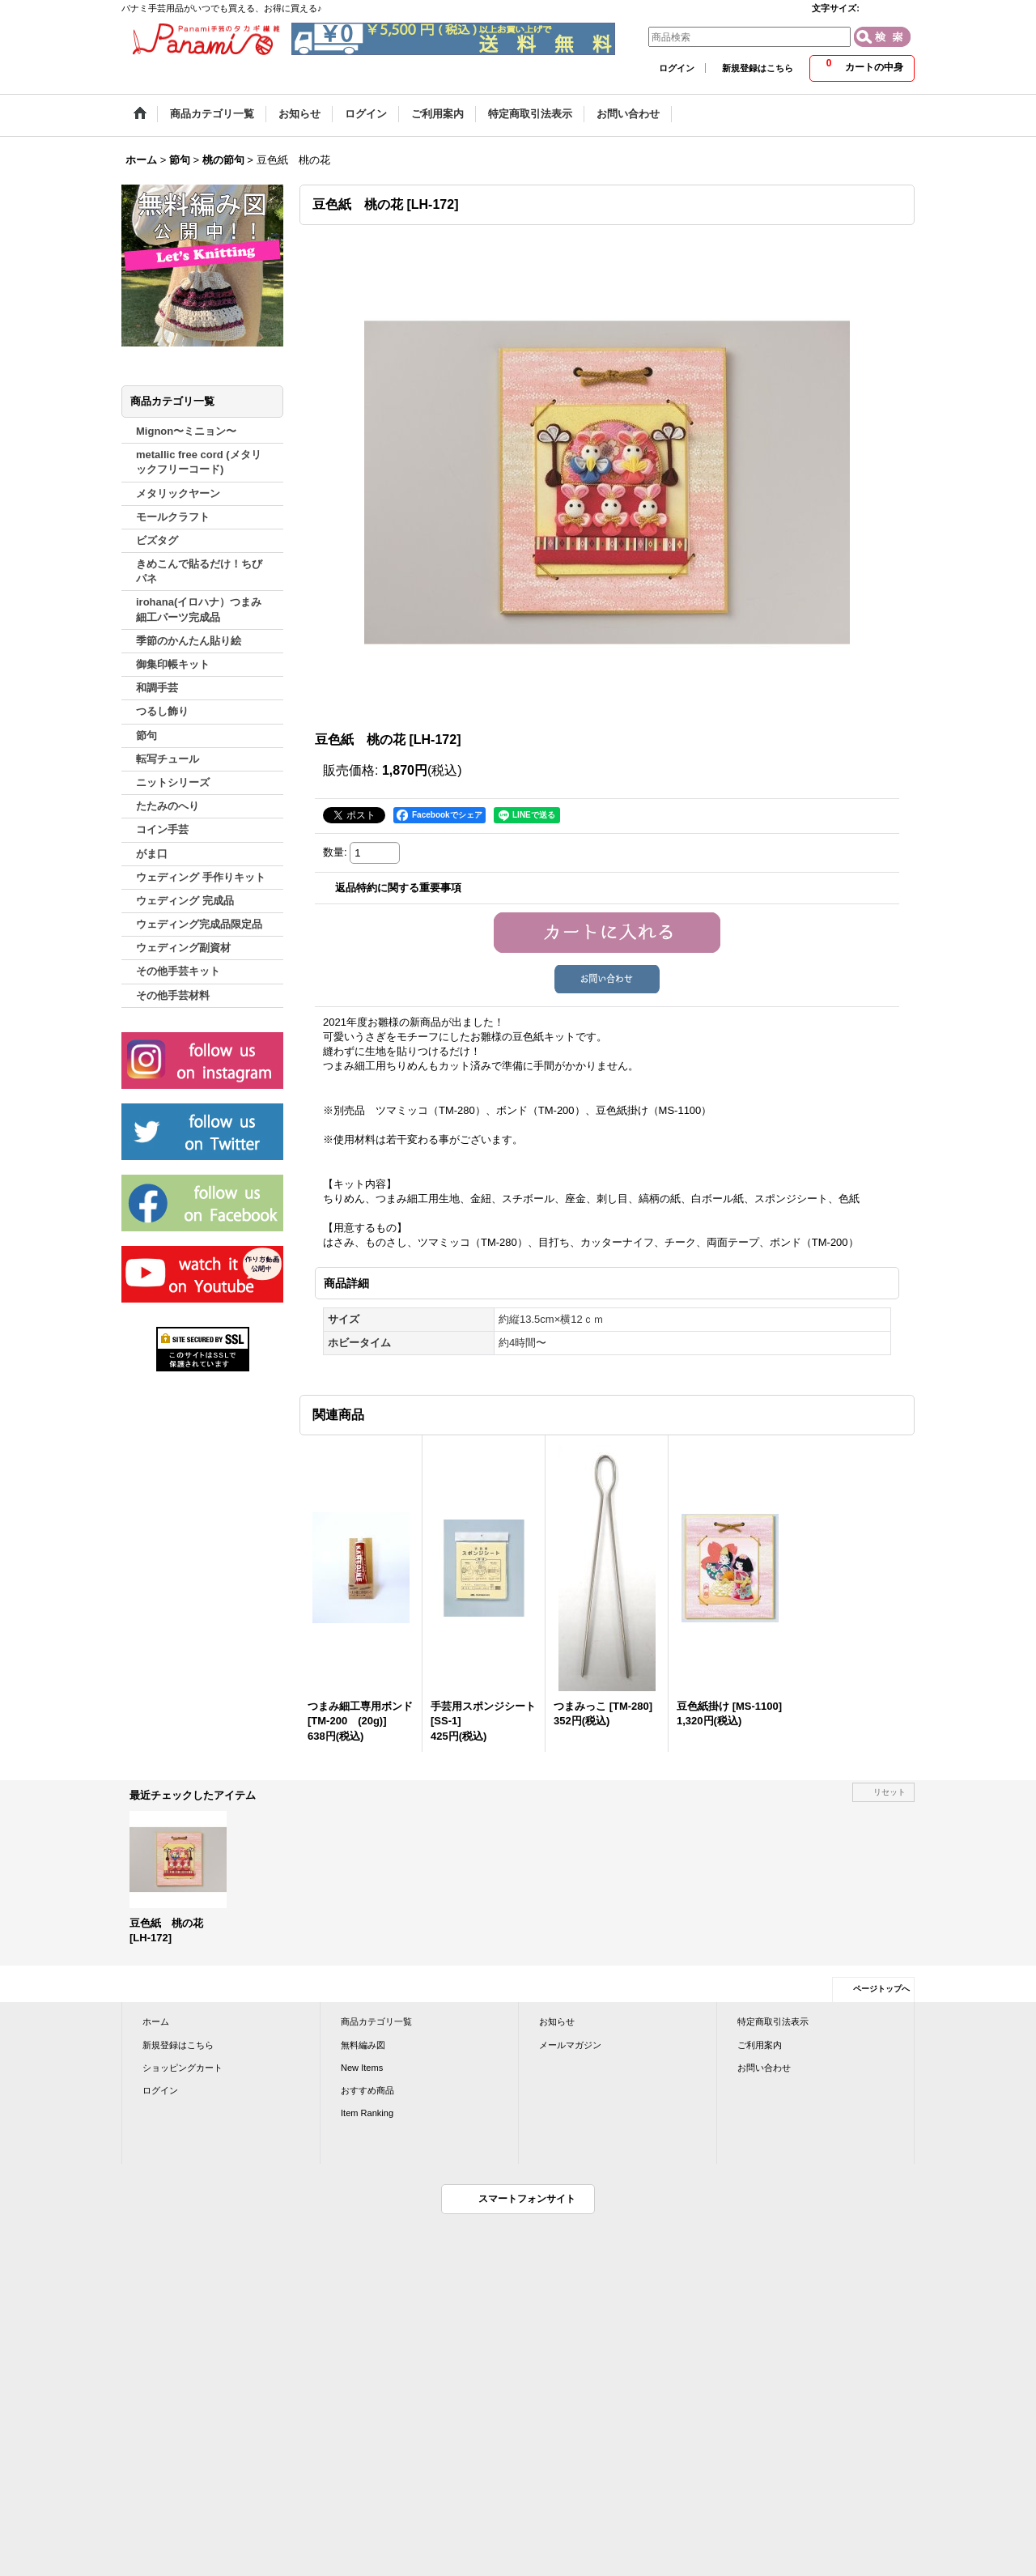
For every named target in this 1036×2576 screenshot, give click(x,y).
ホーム (155, 2021)
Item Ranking (367, 2113)
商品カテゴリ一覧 (376, 2021)
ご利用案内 (759, 2045)
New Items (362, 2067)
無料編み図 (363, 2045)
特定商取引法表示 (773, 2021)
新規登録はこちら (757, 68)
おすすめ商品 (367, 2090)
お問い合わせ (764, 2067)
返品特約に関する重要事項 (398, 888)
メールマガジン (570, 2045)
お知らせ (557, 2021)
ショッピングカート (182, 2067)
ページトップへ (881, 1988)
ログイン (676, 68)
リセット (889, 1791)
